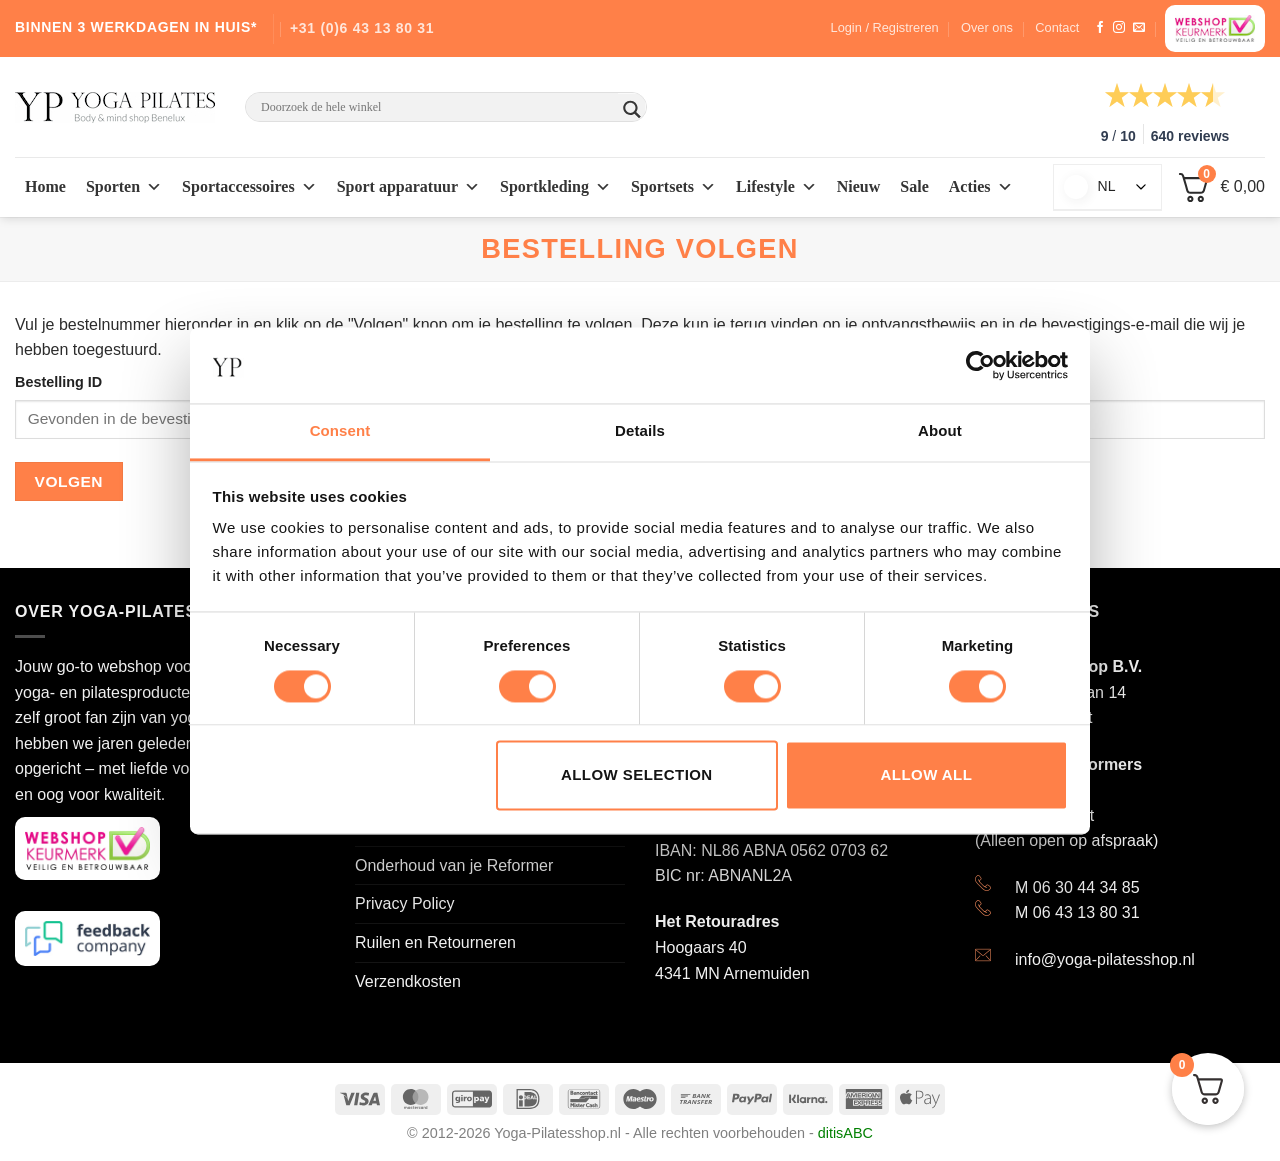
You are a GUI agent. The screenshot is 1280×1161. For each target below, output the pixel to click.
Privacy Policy (405, 903)
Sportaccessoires (249, 187)
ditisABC (845, 1133)
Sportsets (673, 187)
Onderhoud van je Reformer (454, 865)
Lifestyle (776, 187)
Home (45, 186)
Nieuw (859, 186)
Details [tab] (640, 431)
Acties (981, 187)
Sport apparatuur (408, 187)
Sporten (124, 187)
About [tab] (940, 431)
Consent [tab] (340, 431)
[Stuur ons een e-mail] (1139, 28)
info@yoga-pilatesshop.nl (1105, 959)
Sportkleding (555, 187)
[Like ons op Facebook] (1100, 28)
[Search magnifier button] (632, 109)
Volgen (69, 481)
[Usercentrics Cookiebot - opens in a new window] (980, 365)
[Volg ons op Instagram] (1119, 28)
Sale (914, 186)
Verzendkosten (408, 981)
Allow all (927, 775)
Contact (1057, 27)
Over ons (987, 27)
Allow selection (637, 775)
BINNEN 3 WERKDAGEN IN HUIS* (136, 27)
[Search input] (437, 107)
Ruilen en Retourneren (435, 942)
